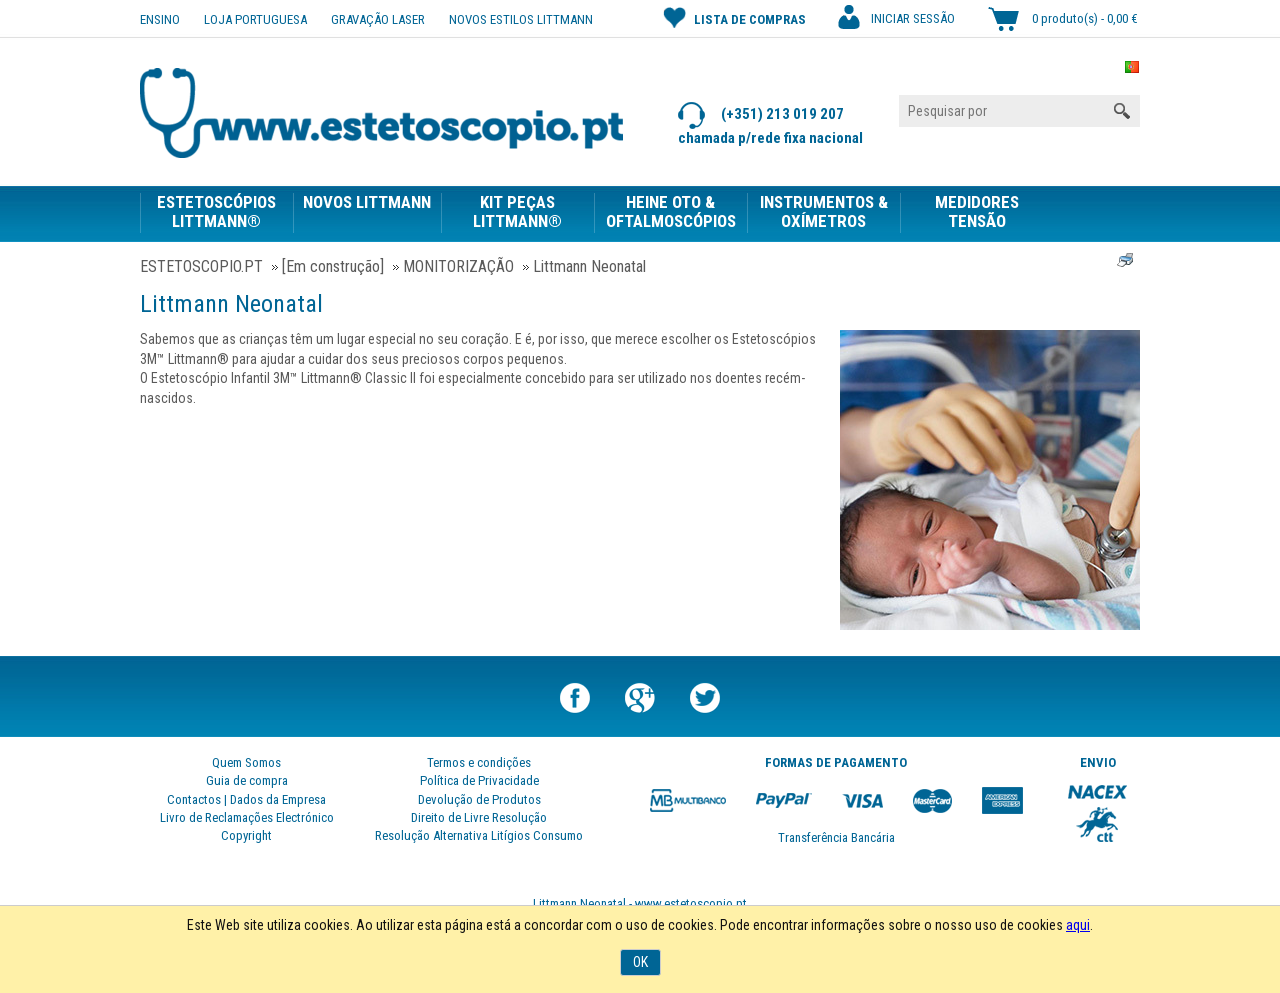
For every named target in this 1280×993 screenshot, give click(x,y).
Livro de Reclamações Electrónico (247, 817)
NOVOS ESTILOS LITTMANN (521, 19)
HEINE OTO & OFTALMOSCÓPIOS (671, 212)
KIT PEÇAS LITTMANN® (517, 212)
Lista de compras (734, 17)
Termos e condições (479, 762)
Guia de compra (247, 780)
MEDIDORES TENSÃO (977, 212)
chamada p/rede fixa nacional (770, 138)
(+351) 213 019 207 (761, 115)
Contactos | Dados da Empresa (246, 799)
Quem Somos (246, 762)
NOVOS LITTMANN (367, 202)
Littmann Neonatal (231, 304)
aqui (1078, 925)
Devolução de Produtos (479, 799)
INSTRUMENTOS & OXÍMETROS (824, 212)
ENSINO (160, 19)
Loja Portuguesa (255, 19)
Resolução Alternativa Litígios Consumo (479, 835)
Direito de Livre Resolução (479, 817)
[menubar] (596, 210)
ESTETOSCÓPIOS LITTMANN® (216, 212)
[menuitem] (216, 213)
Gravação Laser (378, 19)
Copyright (246, 835)
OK (640, 962)
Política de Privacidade (479, 780)
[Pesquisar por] (1019, 111)
